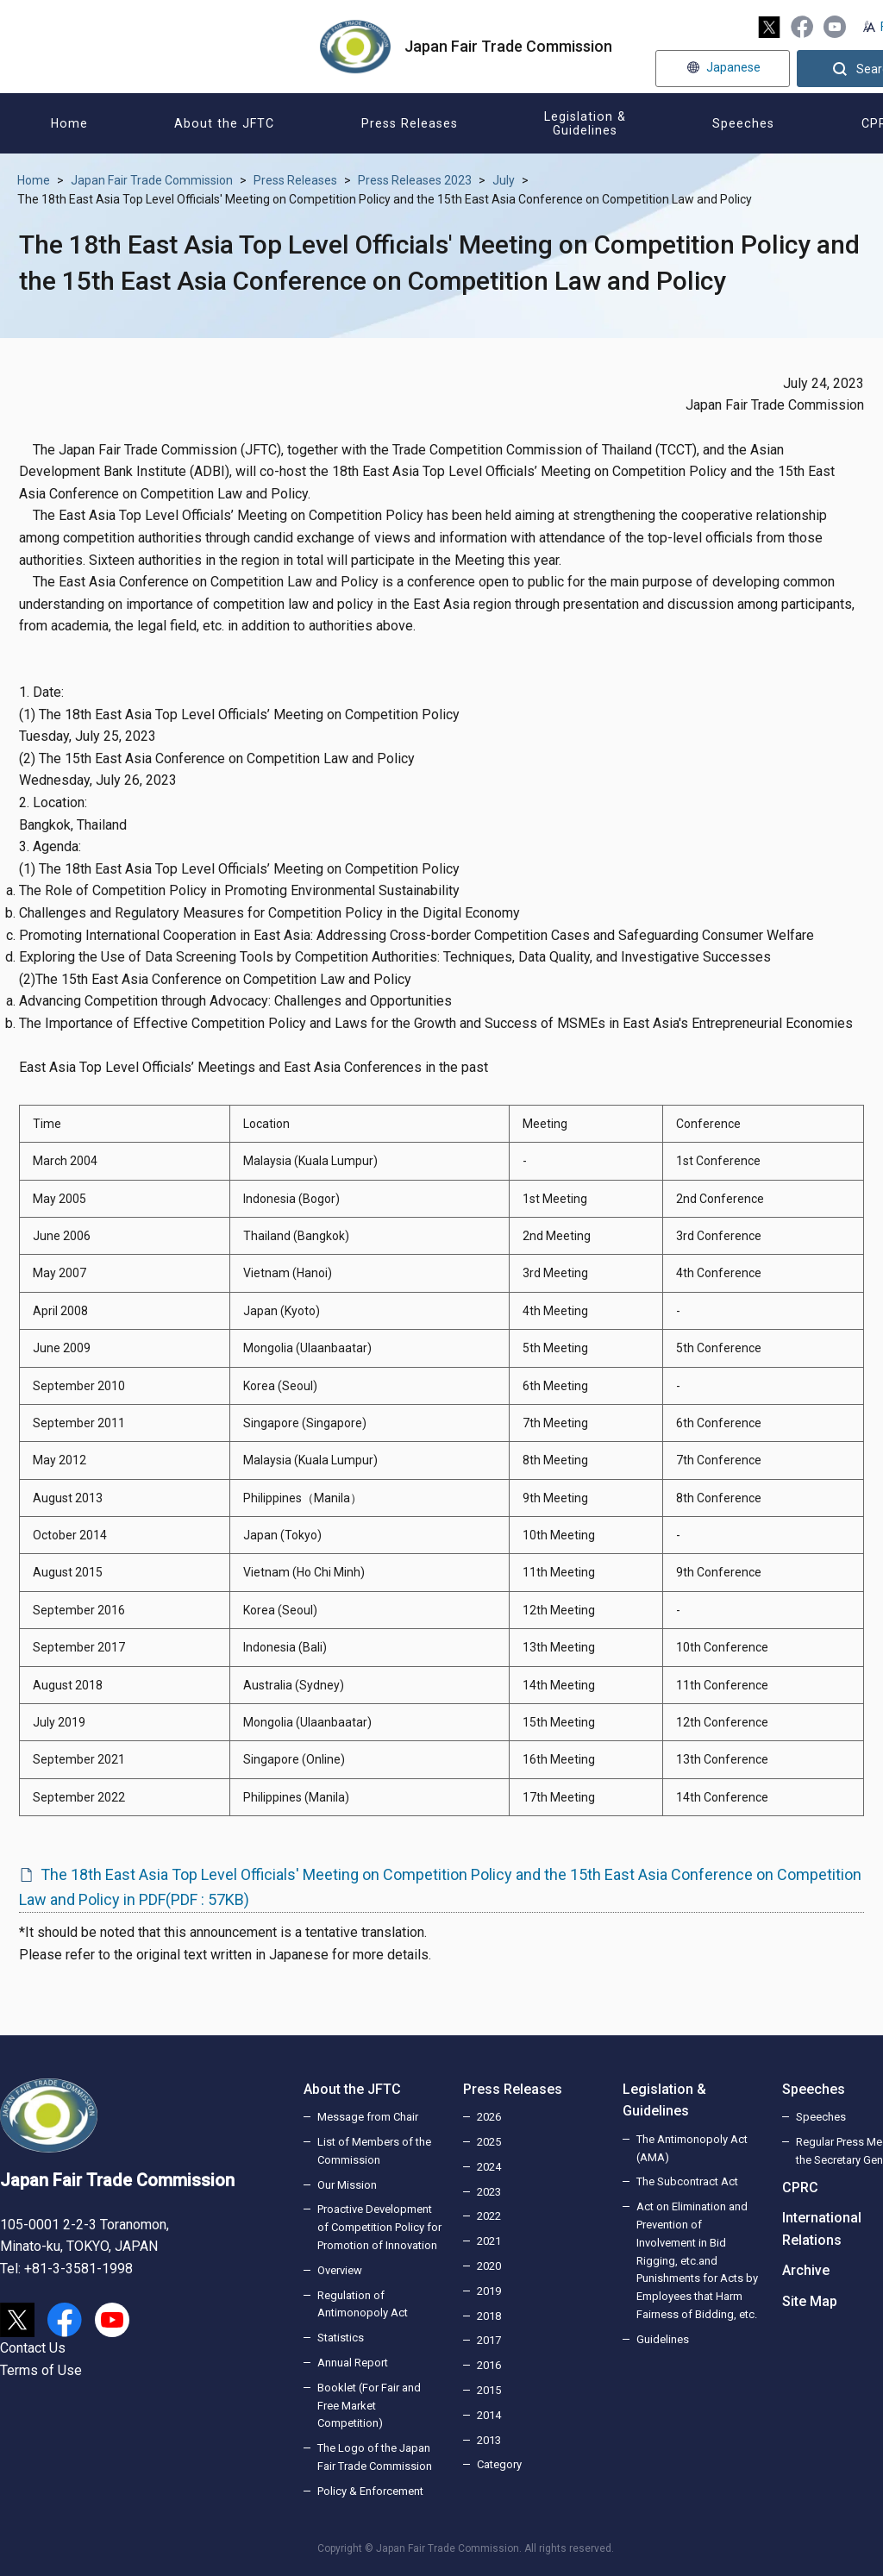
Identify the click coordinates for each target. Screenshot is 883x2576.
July (503, 180)
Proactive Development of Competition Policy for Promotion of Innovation (379, 2227)
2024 (489, 2166)
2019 (489, 2291)
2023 (489, 2191)
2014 (489, 2415)
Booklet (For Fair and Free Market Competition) (369, 2405)
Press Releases (295, 180)
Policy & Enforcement (370, 2491)
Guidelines (662, 2339)
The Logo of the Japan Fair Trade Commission (374, 2457)
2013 (489, 2440)
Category (499, 2464)
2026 (489, 2116)
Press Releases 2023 (415, 180)
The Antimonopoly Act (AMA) (692, 2148)
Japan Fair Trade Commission (152, 180)
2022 (489, 2215)
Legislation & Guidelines (664, 2100)
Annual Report (352, 2362)
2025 (489, 2141)
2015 (489, 2390)
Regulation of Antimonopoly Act (362, 2304)
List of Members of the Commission (374, 2150)
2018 (489, 2316)
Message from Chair (367, 2116)
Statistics (340, 2337)
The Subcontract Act (687, 2181)
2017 (489, 2340)
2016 (489, 2365)
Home (33, 180)
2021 (489, 2240)
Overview (339, 2270)
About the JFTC (352, 2089)
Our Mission (347, 2184)
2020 (489, 2265)
